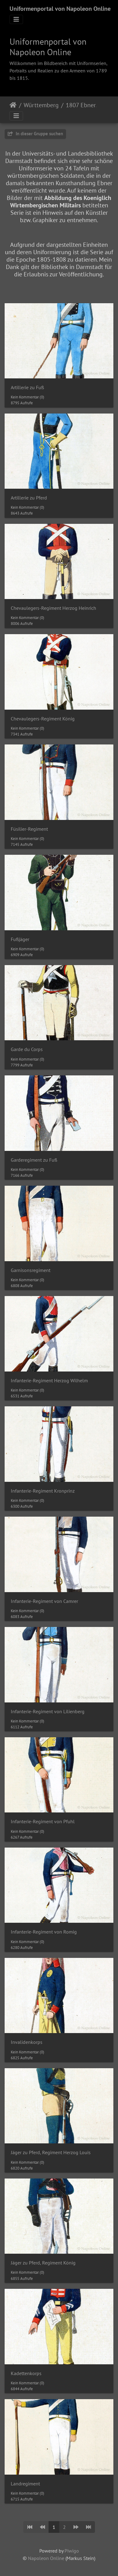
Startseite (13, 105)
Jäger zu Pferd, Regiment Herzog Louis (51, 2152)
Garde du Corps (27, 1049)
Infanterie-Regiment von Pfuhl (43, 1821)
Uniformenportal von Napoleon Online (60, 9)
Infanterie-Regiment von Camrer (44, 1601)
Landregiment (25, 2484)
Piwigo (72, 2551)
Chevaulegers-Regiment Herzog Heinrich (53, 608)
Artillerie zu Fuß (27, 387)
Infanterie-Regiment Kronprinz (43, 1491)
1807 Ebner (81, 105)
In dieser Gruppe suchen (35, 134)
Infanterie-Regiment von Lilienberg (48, 1711)
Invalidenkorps (26, 2042)
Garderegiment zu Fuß (34, 1160)
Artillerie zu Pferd (29, 498)
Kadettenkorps (26, 2373)
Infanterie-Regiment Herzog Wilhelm (49, 1381)
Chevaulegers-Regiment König (43, 719)
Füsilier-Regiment (29, 829)
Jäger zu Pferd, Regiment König (43, 2263)
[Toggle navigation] (16, 19)
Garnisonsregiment (30, 1270)
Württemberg (41, 105)
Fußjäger (20, 939)
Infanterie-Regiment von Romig (44, 1932)
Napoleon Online (46, 2558)
